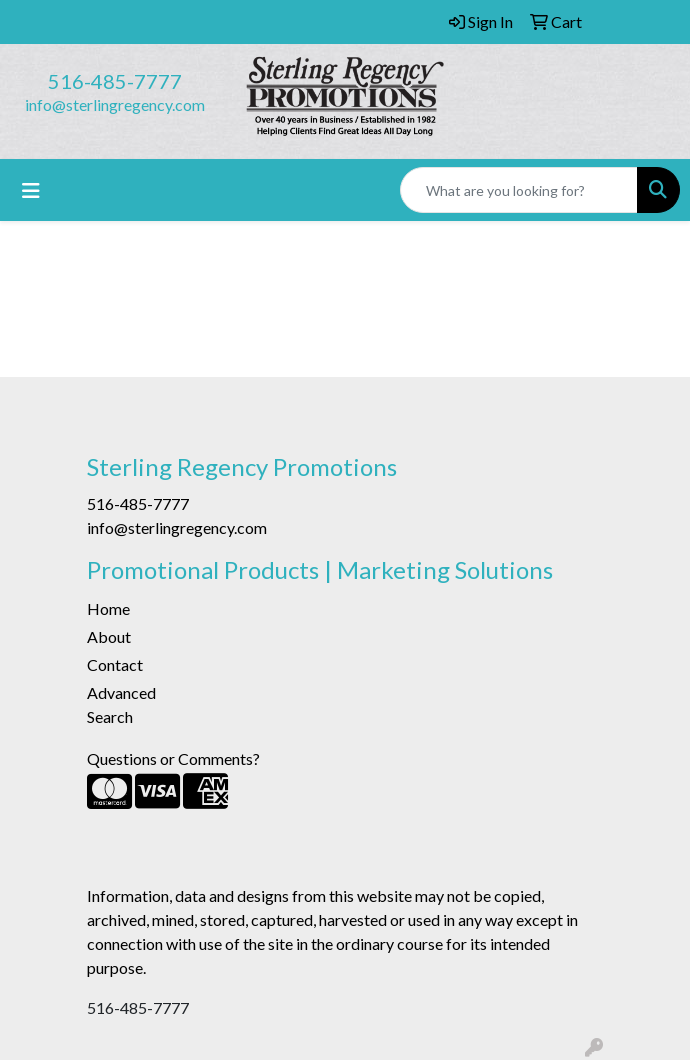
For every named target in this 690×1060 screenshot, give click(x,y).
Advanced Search (121, 704)
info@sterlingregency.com (115, 104)
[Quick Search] (519, 190)
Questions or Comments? (173, 758)
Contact (115, 664)
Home (108, 608)
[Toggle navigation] (31, 190)
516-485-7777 (115, 81)
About (109, 636)
